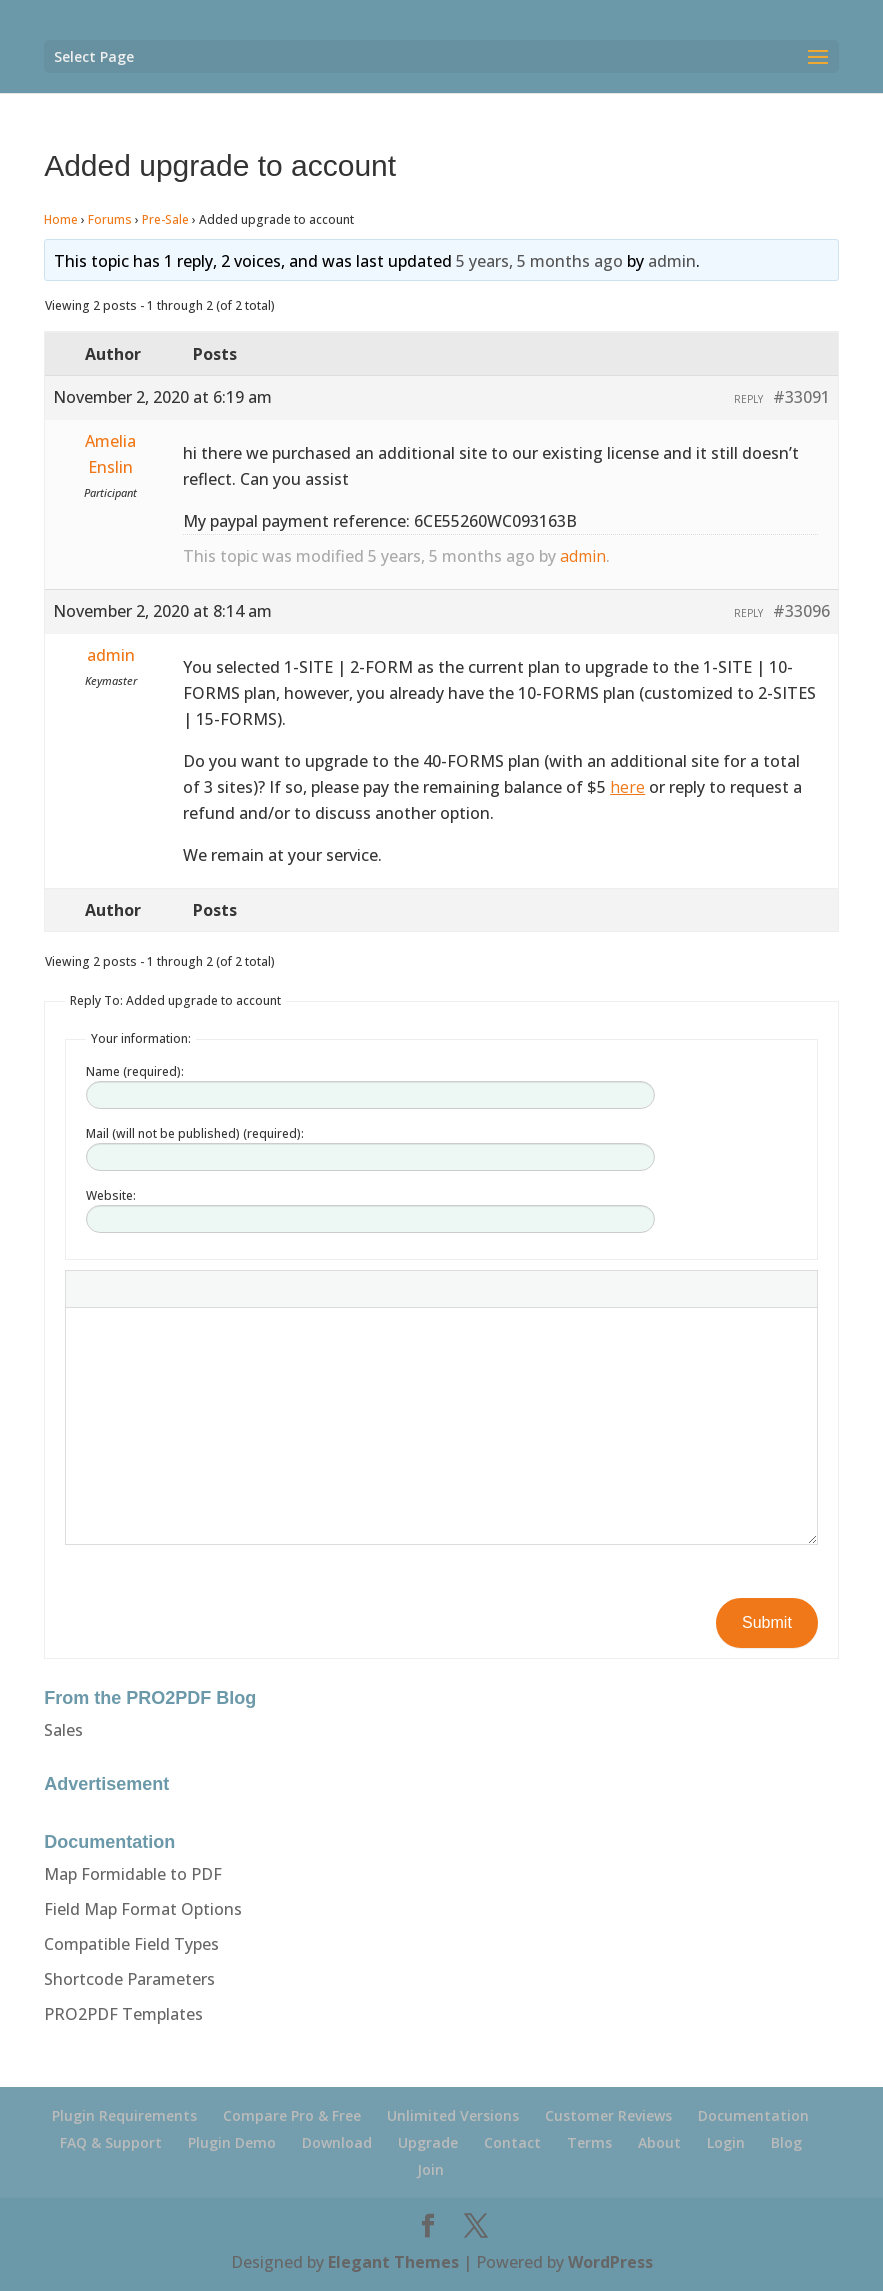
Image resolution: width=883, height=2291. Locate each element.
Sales (63, 1730)
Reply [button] (748, 399)
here (627, 787)
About (659, 2142)
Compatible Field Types (131, 1944)
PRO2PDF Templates (123, 2014)
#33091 (801, 397)
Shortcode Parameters (129, 1979)
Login (726, 2142)
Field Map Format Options (143, 1909)
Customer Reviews (608, 2115)
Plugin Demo (232, 2142)
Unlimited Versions (453, 2115)
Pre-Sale (165, 219)
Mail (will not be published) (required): (195, 1133)
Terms (589, 2142)
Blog (786, 2142)
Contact (512, 2142)
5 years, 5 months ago (539, 261)
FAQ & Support (111, 2142)
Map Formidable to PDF (133, 1874)
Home (61, 219)
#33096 (801, 611)
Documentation (753, 2115)
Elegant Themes (393, 2262)
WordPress (610, 2262)
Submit (767, 1622)
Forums (110, 219)
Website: (111, 1195)
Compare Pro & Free (292, 2115)
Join (430, 2169)
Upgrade (428, 2142)
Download (337, 2142)
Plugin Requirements (124, 2115)
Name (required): (135, 1071)
